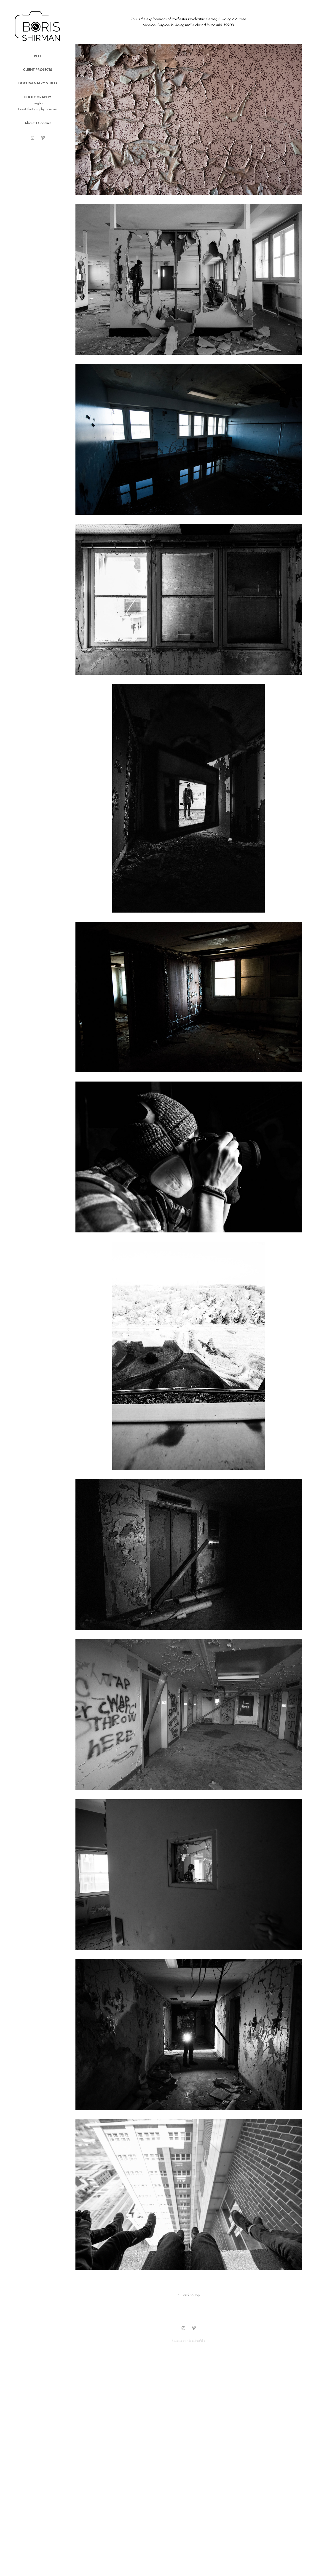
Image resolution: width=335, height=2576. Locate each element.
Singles (38, 103)
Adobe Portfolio (196, 2340)
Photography (37, 97)
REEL (37, 56)
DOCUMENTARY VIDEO (37, 83)
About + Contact (37, 123)
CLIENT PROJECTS (37, 69)
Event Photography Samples (37, 109)
